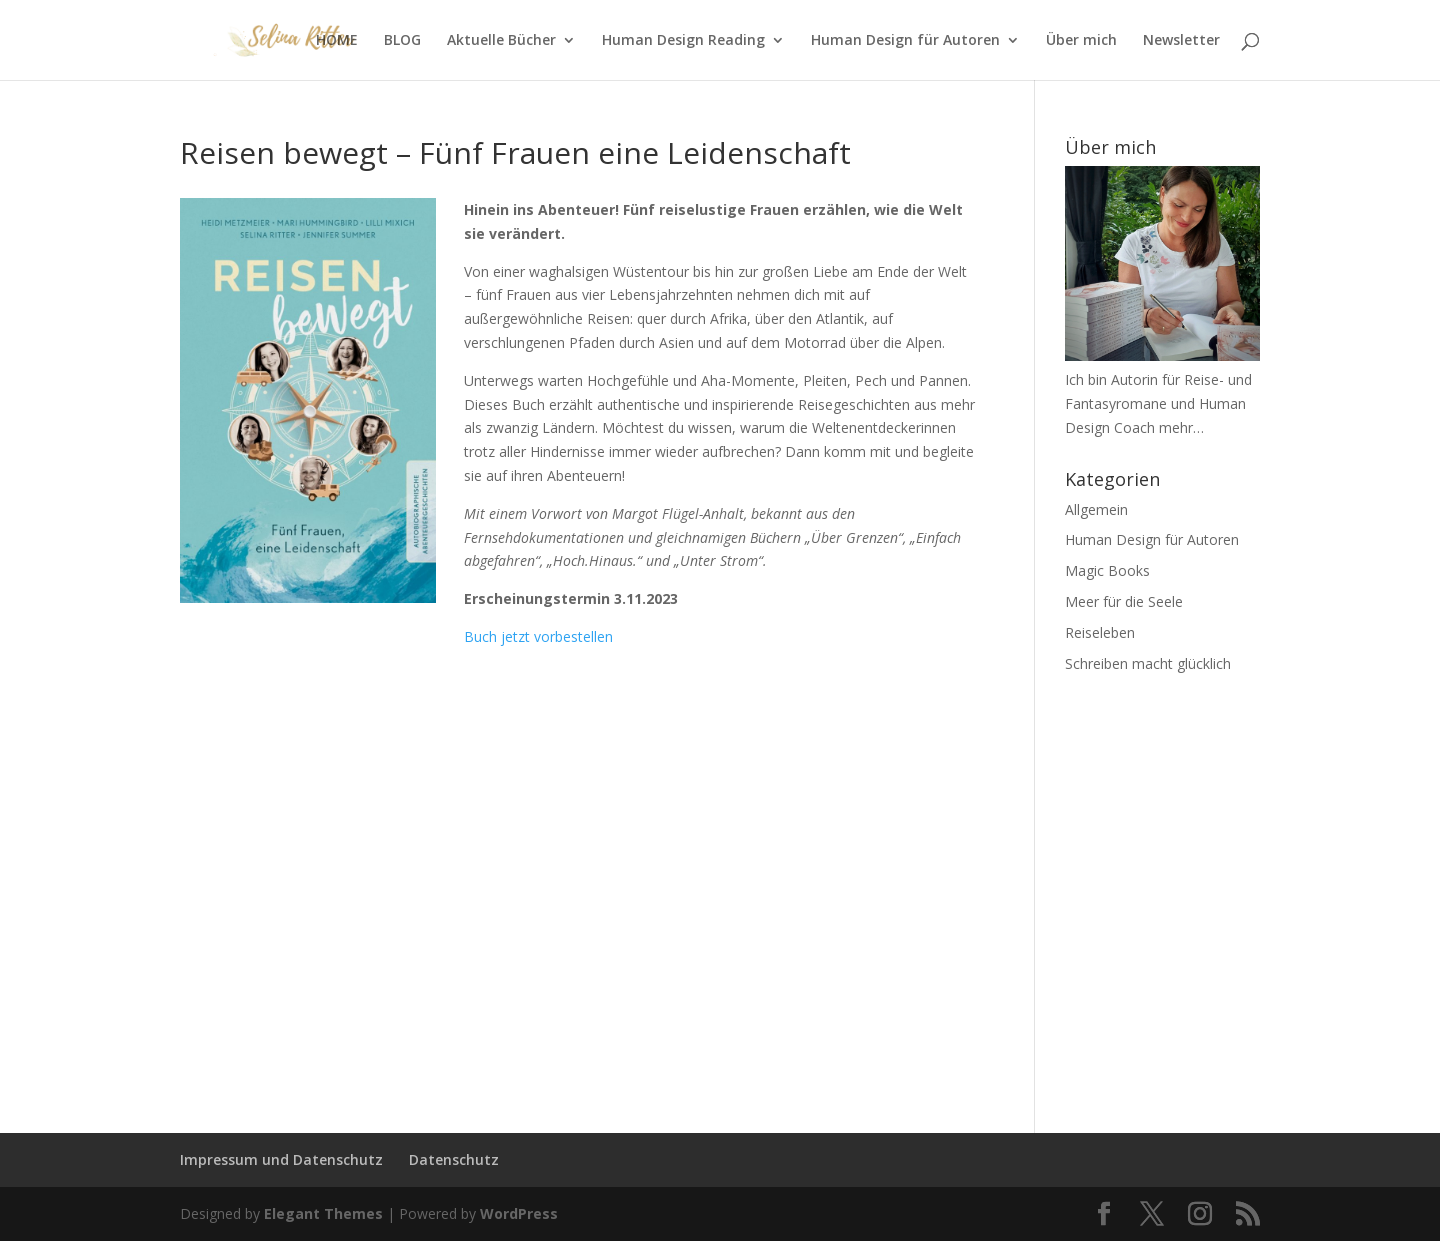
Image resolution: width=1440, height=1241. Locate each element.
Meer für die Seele (1124, 601)
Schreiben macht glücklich (1148, 663)
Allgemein (1096, 509)
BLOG (402, 41)
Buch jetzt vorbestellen (538, 636)
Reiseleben (1100, 632)
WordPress (519, 1213)
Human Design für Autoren (905, 41)
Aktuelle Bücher (501, 41)
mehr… (1181, 427)
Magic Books (1107, 570)
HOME (337, 41)
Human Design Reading (683, 41)
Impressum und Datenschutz (281, 1159)
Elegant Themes (323, 1213)
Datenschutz (454, 1159)
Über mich (1081, 41)
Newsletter (1181, 41)
